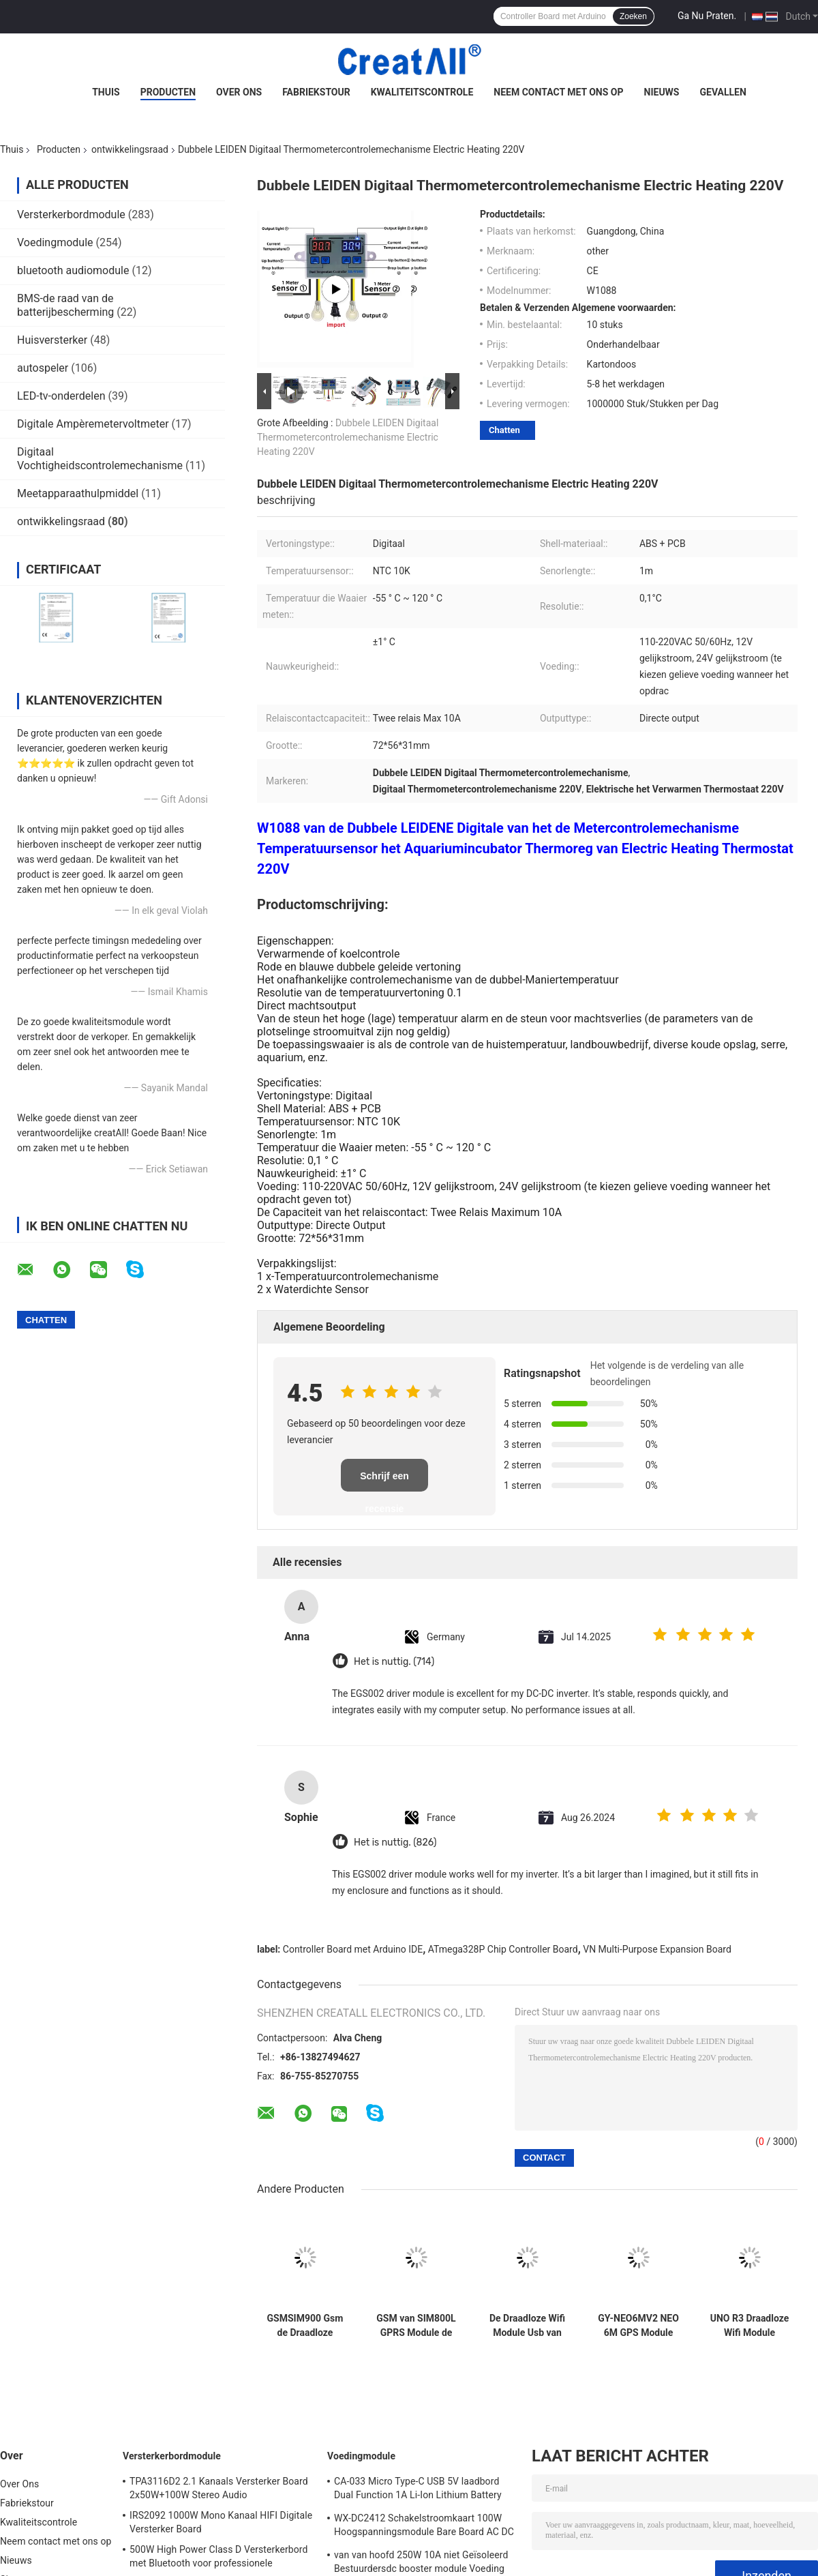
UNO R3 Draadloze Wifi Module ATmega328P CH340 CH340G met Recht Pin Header (749, 2326)
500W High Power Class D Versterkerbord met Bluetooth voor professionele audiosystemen (219, 2558)
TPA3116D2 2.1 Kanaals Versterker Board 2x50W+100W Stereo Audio (219, 2488)
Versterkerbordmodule (71, 214)
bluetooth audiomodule (73, 270)
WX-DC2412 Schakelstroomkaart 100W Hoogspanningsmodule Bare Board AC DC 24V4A (424, 2527)
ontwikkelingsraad (129, 149)
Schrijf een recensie (384, 1481)
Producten (168, 92)
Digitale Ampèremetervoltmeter (93, 423)
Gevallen (722, 92)
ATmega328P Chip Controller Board (503, 1949)
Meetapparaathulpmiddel (77, 493)
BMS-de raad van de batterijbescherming (65, 305)
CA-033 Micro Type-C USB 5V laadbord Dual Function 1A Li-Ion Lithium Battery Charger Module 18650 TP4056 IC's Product (418, 2490)
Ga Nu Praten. (707, 15)
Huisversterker (52, 340)
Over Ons (239, 92)
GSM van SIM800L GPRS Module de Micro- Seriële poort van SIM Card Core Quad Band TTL (415, 2326)
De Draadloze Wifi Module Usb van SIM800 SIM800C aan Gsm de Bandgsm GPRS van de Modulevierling (527, 2326)
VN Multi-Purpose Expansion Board (657, 1949)
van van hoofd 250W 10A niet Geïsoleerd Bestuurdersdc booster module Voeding (421, 2561)
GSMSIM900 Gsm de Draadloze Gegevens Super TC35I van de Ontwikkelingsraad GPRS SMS (305, 2326)
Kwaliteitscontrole (422, 92)
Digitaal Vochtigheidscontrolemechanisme (100, 458)
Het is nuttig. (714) (394, 1662)
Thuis (106, 92)
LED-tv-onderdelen (61, 395)
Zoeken (633, 16)
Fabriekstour (316, 92)
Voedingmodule (55, 242)
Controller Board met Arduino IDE (353, 1949)
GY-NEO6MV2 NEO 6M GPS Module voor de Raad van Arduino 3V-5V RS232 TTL (638, 2326)
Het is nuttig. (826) (395, 1842)
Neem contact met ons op (558, 92)
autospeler (42, 367)
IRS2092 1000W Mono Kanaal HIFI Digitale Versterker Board (221, 2522)
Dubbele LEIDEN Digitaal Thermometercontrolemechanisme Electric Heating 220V (347, 437)
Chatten (504, 430)
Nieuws (662, 92)
